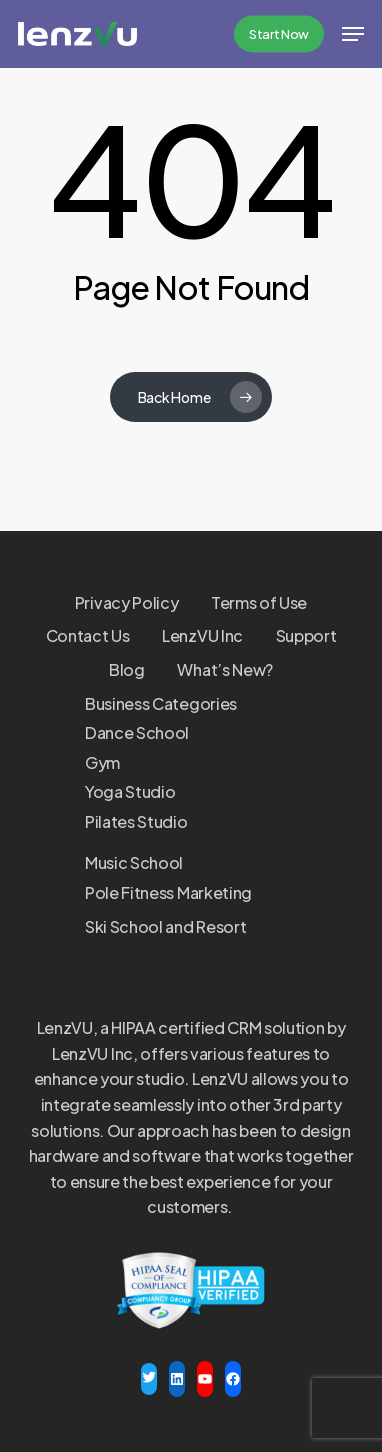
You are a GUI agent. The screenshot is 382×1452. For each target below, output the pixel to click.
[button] (353, 34)
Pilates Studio (136, 821)
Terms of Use (259, 602)
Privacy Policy (127, 602)
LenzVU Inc (202, 635)
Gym (102, 762)
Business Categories (161, 703)
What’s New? (224, 669)
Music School (134, 862)
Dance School (137, 732)
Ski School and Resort (165, 926)
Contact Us (88, 635)
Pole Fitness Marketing (168, 892)
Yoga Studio (130, 791)
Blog (127, 669)
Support (306, 635)
